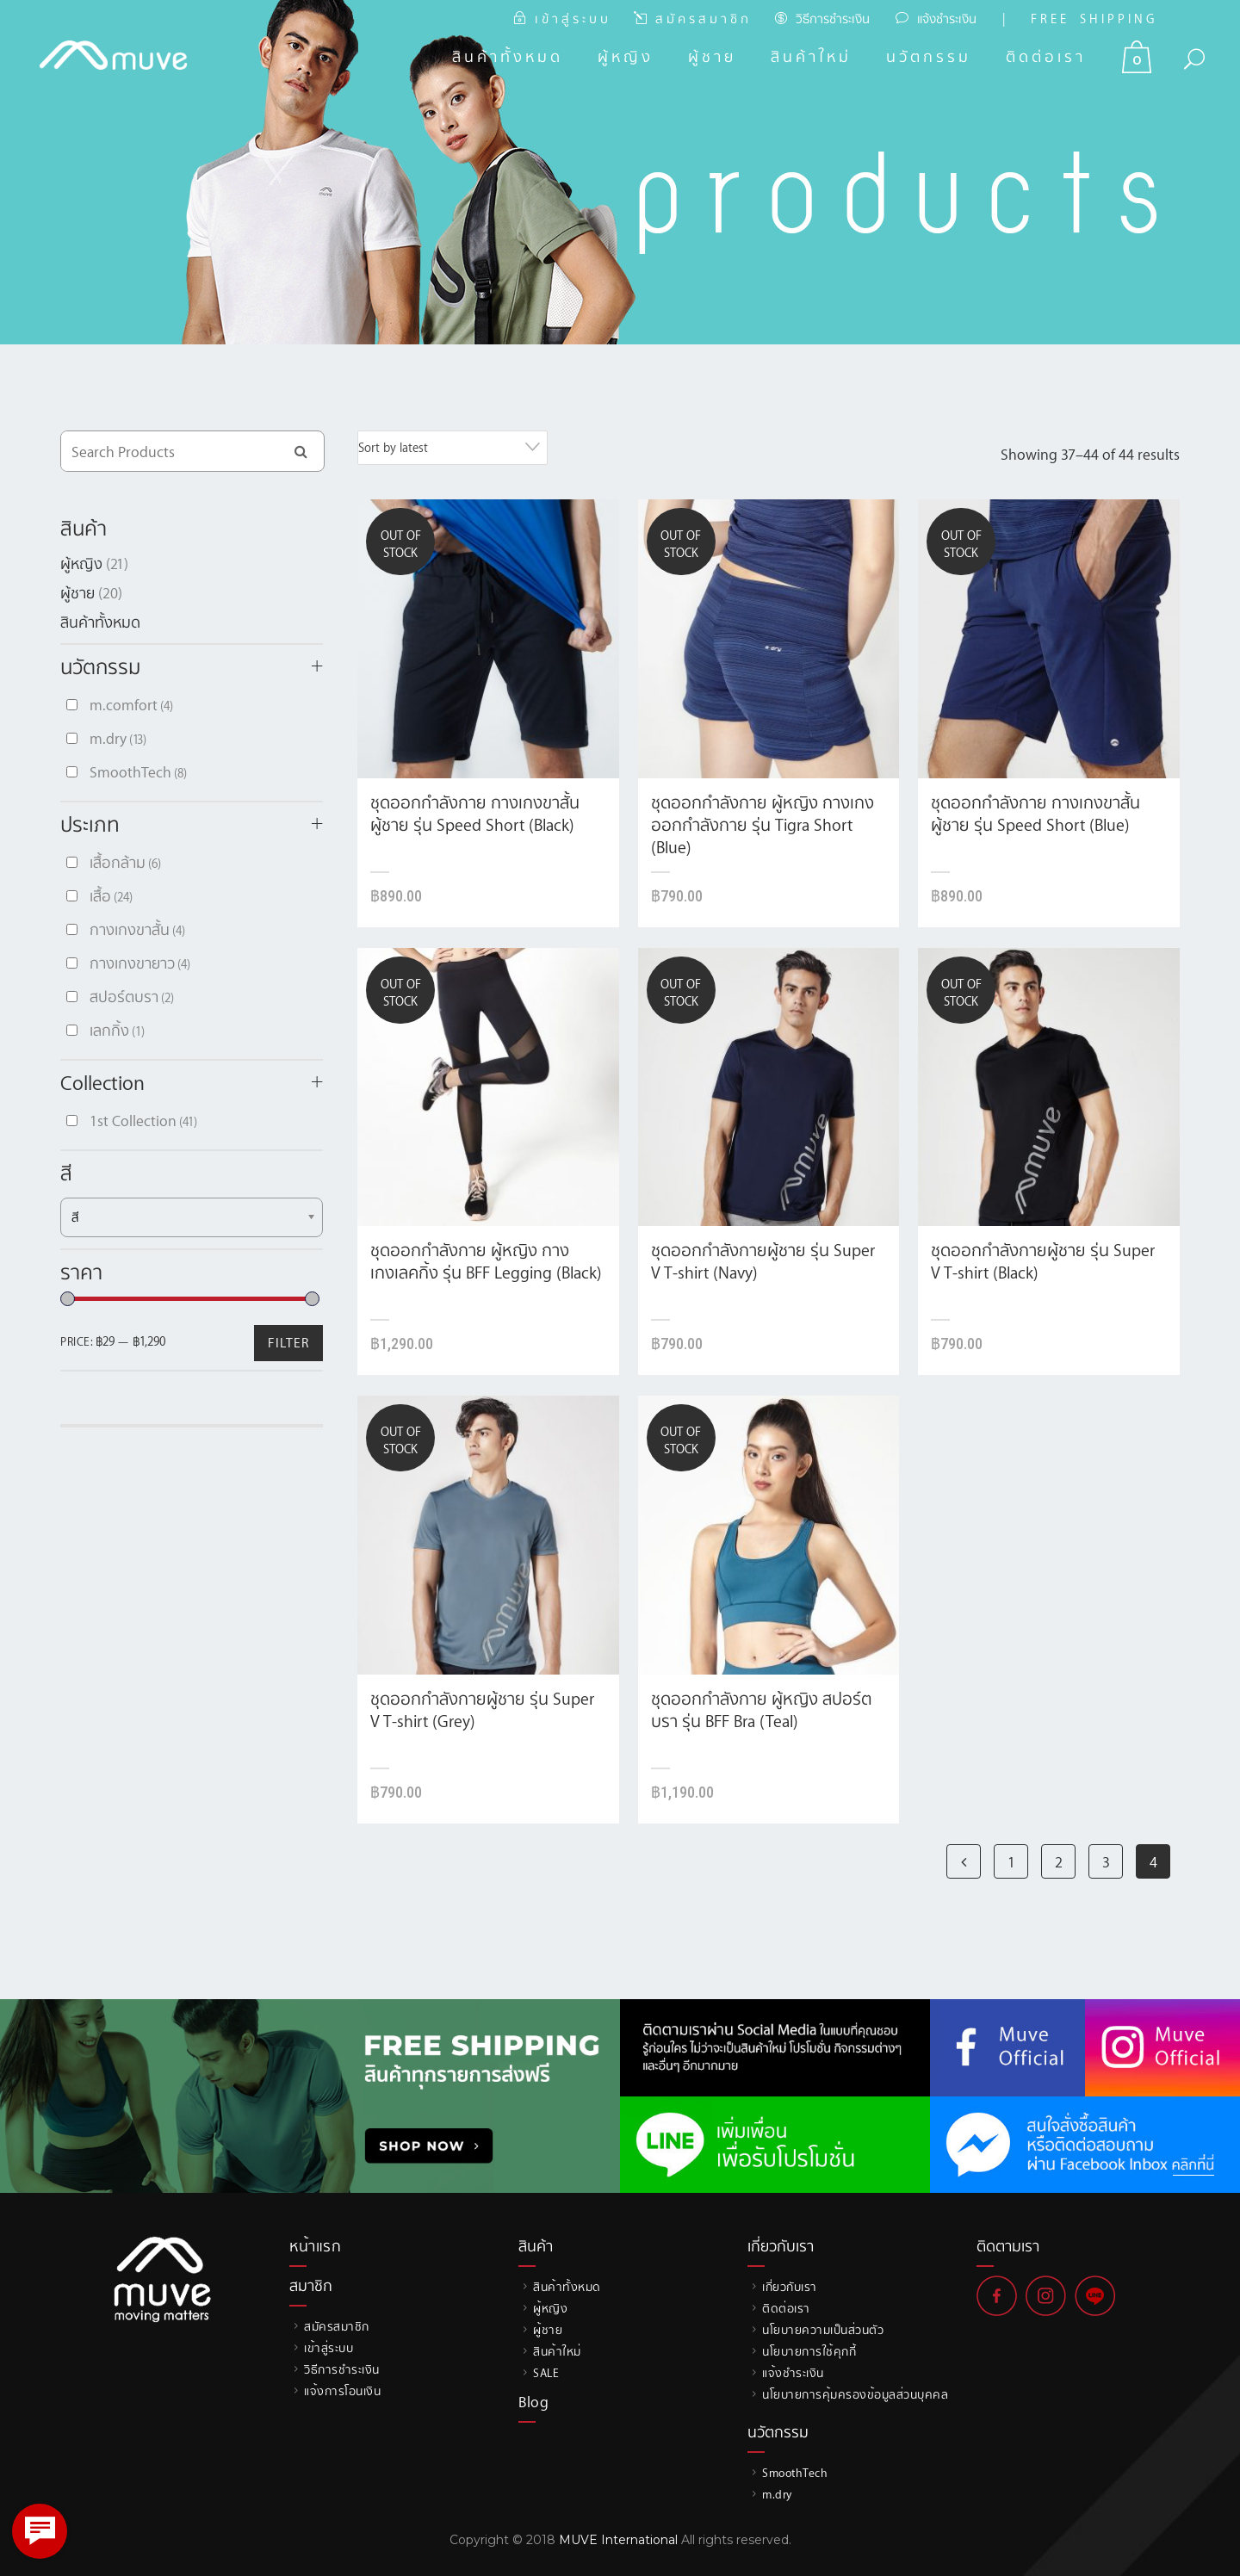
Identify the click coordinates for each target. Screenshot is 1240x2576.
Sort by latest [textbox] (393, 447)
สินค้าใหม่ (557, 2351)
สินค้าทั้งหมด (100, 621)
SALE (546, 2372)
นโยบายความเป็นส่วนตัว (823, 2329)
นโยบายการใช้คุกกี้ (809, 2351)
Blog (533, 2401)
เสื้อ (111, 895)
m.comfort (131, 704)
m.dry (118, 737)
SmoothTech (138, 771)
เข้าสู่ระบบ (328, 2347)
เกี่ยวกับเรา (789, 2286)
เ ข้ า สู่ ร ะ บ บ (571, 18)
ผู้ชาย (77, 592)
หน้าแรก (315, 2245)
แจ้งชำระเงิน (946, 18)
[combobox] (452, 447)
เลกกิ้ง (117, 1029)
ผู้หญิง (81, 563)
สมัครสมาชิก (336, 2326)
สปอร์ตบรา (132, 996)
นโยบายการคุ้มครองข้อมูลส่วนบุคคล (855, 2394)
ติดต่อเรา (786, 2307)
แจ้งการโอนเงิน (342, 2390)
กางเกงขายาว (140, 962)
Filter (288, 1342)
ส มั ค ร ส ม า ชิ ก (701, 18)
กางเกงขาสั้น (137, 929)
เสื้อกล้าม (125, 861)
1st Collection (143, 1120)
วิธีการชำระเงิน (833, 18)
